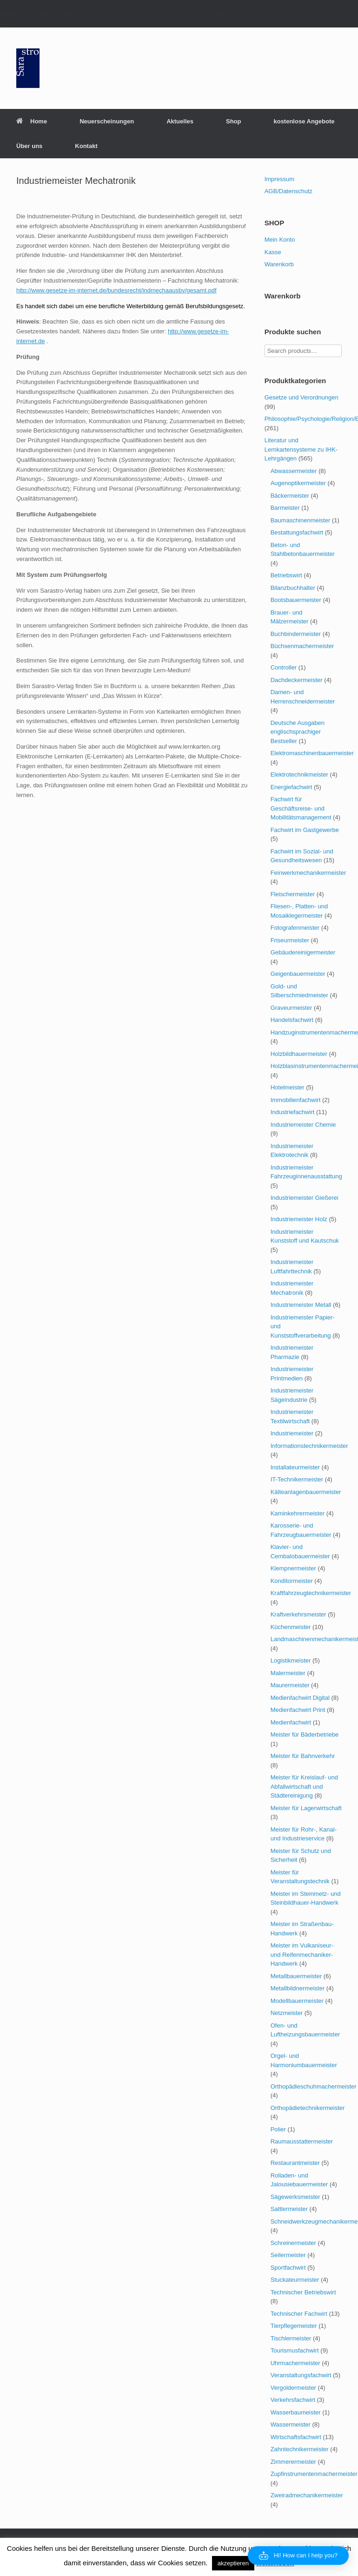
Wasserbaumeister (296, 2412)
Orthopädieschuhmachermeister (314, 2086)
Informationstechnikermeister (309, 1445)
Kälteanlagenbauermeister (306, 1491)
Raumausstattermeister (302, 2141)
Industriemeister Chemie (303, 1124)
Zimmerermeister (293, 2461)
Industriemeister (292, 1433)
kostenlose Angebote (303, 121)
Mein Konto (280, 239)
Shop (233, 121)
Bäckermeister (290, 495)
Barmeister (285, 507)
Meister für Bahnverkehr (303, 1755)
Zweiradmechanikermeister (307, 2495)
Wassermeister (291, 2424)
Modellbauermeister (297, 2000)
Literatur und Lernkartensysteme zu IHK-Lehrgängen (301, 449)
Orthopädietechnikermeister (308, 2107)
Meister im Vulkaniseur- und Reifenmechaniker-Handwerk (302, 1954)
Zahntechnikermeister (300, 2449)
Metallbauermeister (296, 1976)
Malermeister (288, 1673)
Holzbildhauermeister (299, 1053)
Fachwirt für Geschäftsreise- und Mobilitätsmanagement (301, 808)
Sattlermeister (289, 2208)
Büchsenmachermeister (302, 645)
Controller (284, 667)
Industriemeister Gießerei (304, 1197)
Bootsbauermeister (296, 599)
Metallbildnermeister (298, 1988)
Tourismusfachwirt (295, 2350)
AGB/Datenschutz (288, 191)
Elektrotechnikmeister (299, 774)
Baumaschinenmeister (301, 520)
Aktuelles (179, 121)
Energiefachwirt (291, 787)
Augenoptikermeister (298, 483)
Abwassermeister (294, 470)
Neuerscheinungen (107, 121)
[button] (298, 2555)
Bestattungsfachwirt (297, 532)
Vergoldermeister (293, 2387)
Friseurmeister (290, 940)
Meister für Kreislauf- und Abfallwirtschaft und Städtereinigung (304, 1786)
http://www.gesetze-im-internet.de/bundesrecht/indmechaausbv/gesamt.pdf (116, 290)
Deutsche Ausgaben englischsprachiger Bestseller (298, 731)
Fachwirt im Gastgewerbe (305, 829)
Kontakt (86, 145)
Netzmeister (287, 2012)
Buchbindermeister (296, 633)
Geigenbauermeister (298, 973)
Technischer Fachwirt (299, 2313)
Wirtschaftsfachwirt (296, 2437)
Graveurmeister (291, 1007)
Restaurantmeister (295, 2162)
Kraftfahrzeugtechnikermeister (311, 1592)
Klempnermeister (293, 1568)
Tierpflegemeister (294, 2325)
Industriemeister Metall (301, 1304)
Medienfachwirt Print (298, 1709)
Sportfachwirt (288, 2267)
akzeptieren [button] (233, 2563)
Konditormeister (292, 1580)
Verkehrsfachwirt (293, 2399)
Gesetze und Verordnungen (301, 397)
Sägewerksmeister (295, 2196)
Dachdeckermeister (297, 679)
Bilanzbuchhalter (293, 587)
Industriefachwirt (293, 1112)
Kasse (273, 252)
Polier (278, 2129)
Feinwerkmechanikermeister (308, 872)
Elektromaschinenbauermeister (312, 753)
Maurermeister (290, 1685)
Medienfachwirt (291, 1722)
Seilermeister (288, 2254)
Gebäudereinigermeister (303, 952)
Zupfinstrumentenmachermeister (314, 2473)
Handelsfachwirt (292, 1019)
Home (31, 121)
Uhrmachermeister (295, 2363)
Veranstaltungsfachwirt (301, 2375)
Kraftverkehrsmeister (298, 1614)
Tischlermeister (291, 2338)
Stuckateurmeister (295, 2279)
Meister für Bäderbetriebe (305, 1734)
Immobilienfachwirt (296, 1099)
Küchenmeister (291, 1626)
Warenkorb (279, 264)
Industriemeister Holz (299, 1219)
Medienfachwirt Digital (300, 1697)
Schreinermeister (293, 2242)
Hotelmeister (288, 1087)
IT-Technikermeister (297, 1479)
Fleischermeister (293, 894)
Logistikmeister (291, 1660)
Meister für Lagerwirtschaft (306, 1808)
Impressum (279, 179)
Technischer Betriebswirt (303, 2292)
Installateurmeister (295, 1467)
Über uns (29, 145)
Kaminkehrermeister (298, 1513)
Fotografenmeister (295, 927)
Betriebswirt (286, 575)
